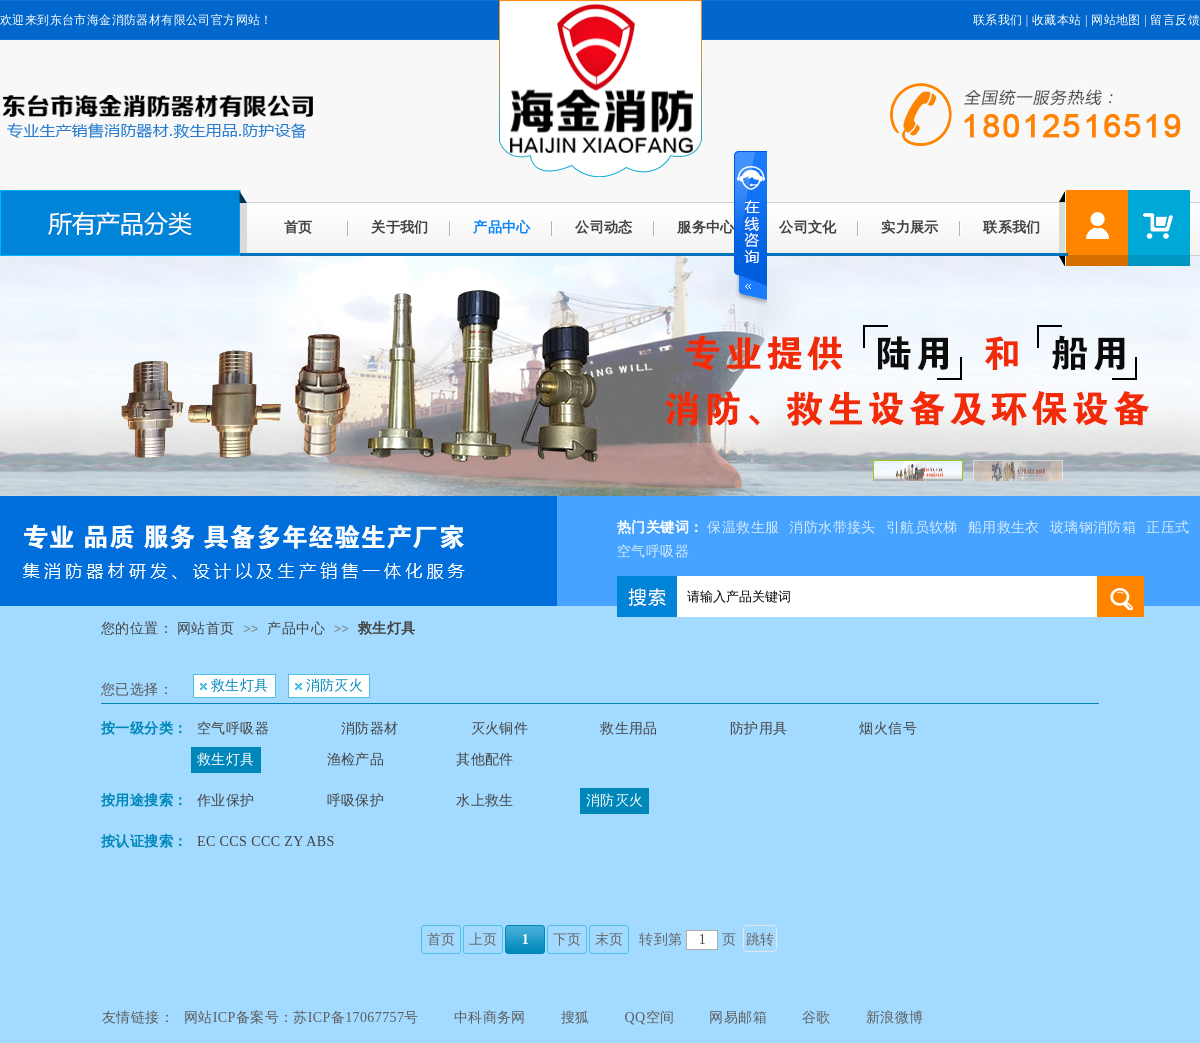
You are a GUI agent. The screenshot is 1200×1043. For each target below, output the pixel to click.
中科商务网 (490, 1017)
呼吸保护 (356, 800)
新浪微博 (895, 1017)
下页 (567, 939)
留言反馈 (1175, 20)
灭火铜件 (500, 728)
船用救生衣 (1004, 527)
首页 (298, 227)
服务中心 (706, 227)
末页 (609, 939)
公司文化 (808, 227)
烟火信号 (888, 728)
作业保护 (226, 800)
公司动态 (604, 227)
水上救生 (485, 800)
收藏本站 (1057, 20)
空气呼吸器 (233, 728)
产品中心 (502, 227)
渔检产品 (356, 759)
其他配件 (485, 759)
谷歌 (816, 1017)
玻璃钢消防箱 (1093, 527)
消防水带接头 (832, 527)
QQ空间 (650, 1017)
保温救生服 (743, 527)
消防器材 (370, 728)
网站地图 (1116, 20)
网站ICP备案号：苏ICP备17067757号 (301, 1017)
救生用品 (629, 728)
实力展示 (910, 227)
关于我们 (400, 227)
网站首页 (206, 628)
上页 (483, 939)
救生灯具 (387, 628)
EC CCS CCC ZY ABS (266, 841)
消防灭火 (329, 685)
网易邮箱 (738, 1017)
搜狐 (575, 1017)
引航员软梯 (922, 527)
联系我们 (998, 20)
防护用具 (759, 728)
